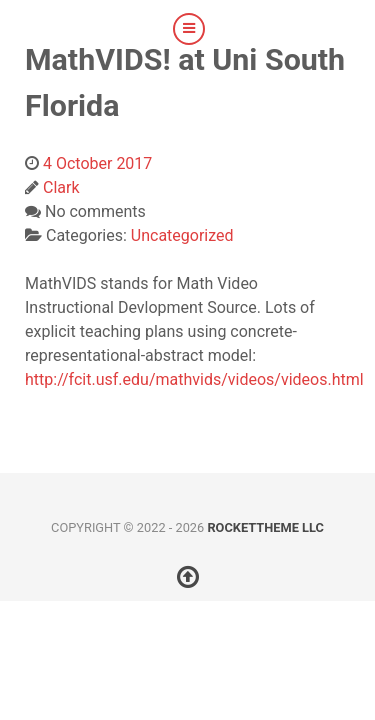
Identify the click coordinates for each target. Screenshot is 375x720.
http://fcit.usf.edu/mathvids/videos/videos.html (194, 379)
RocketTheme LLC (265, 527)
